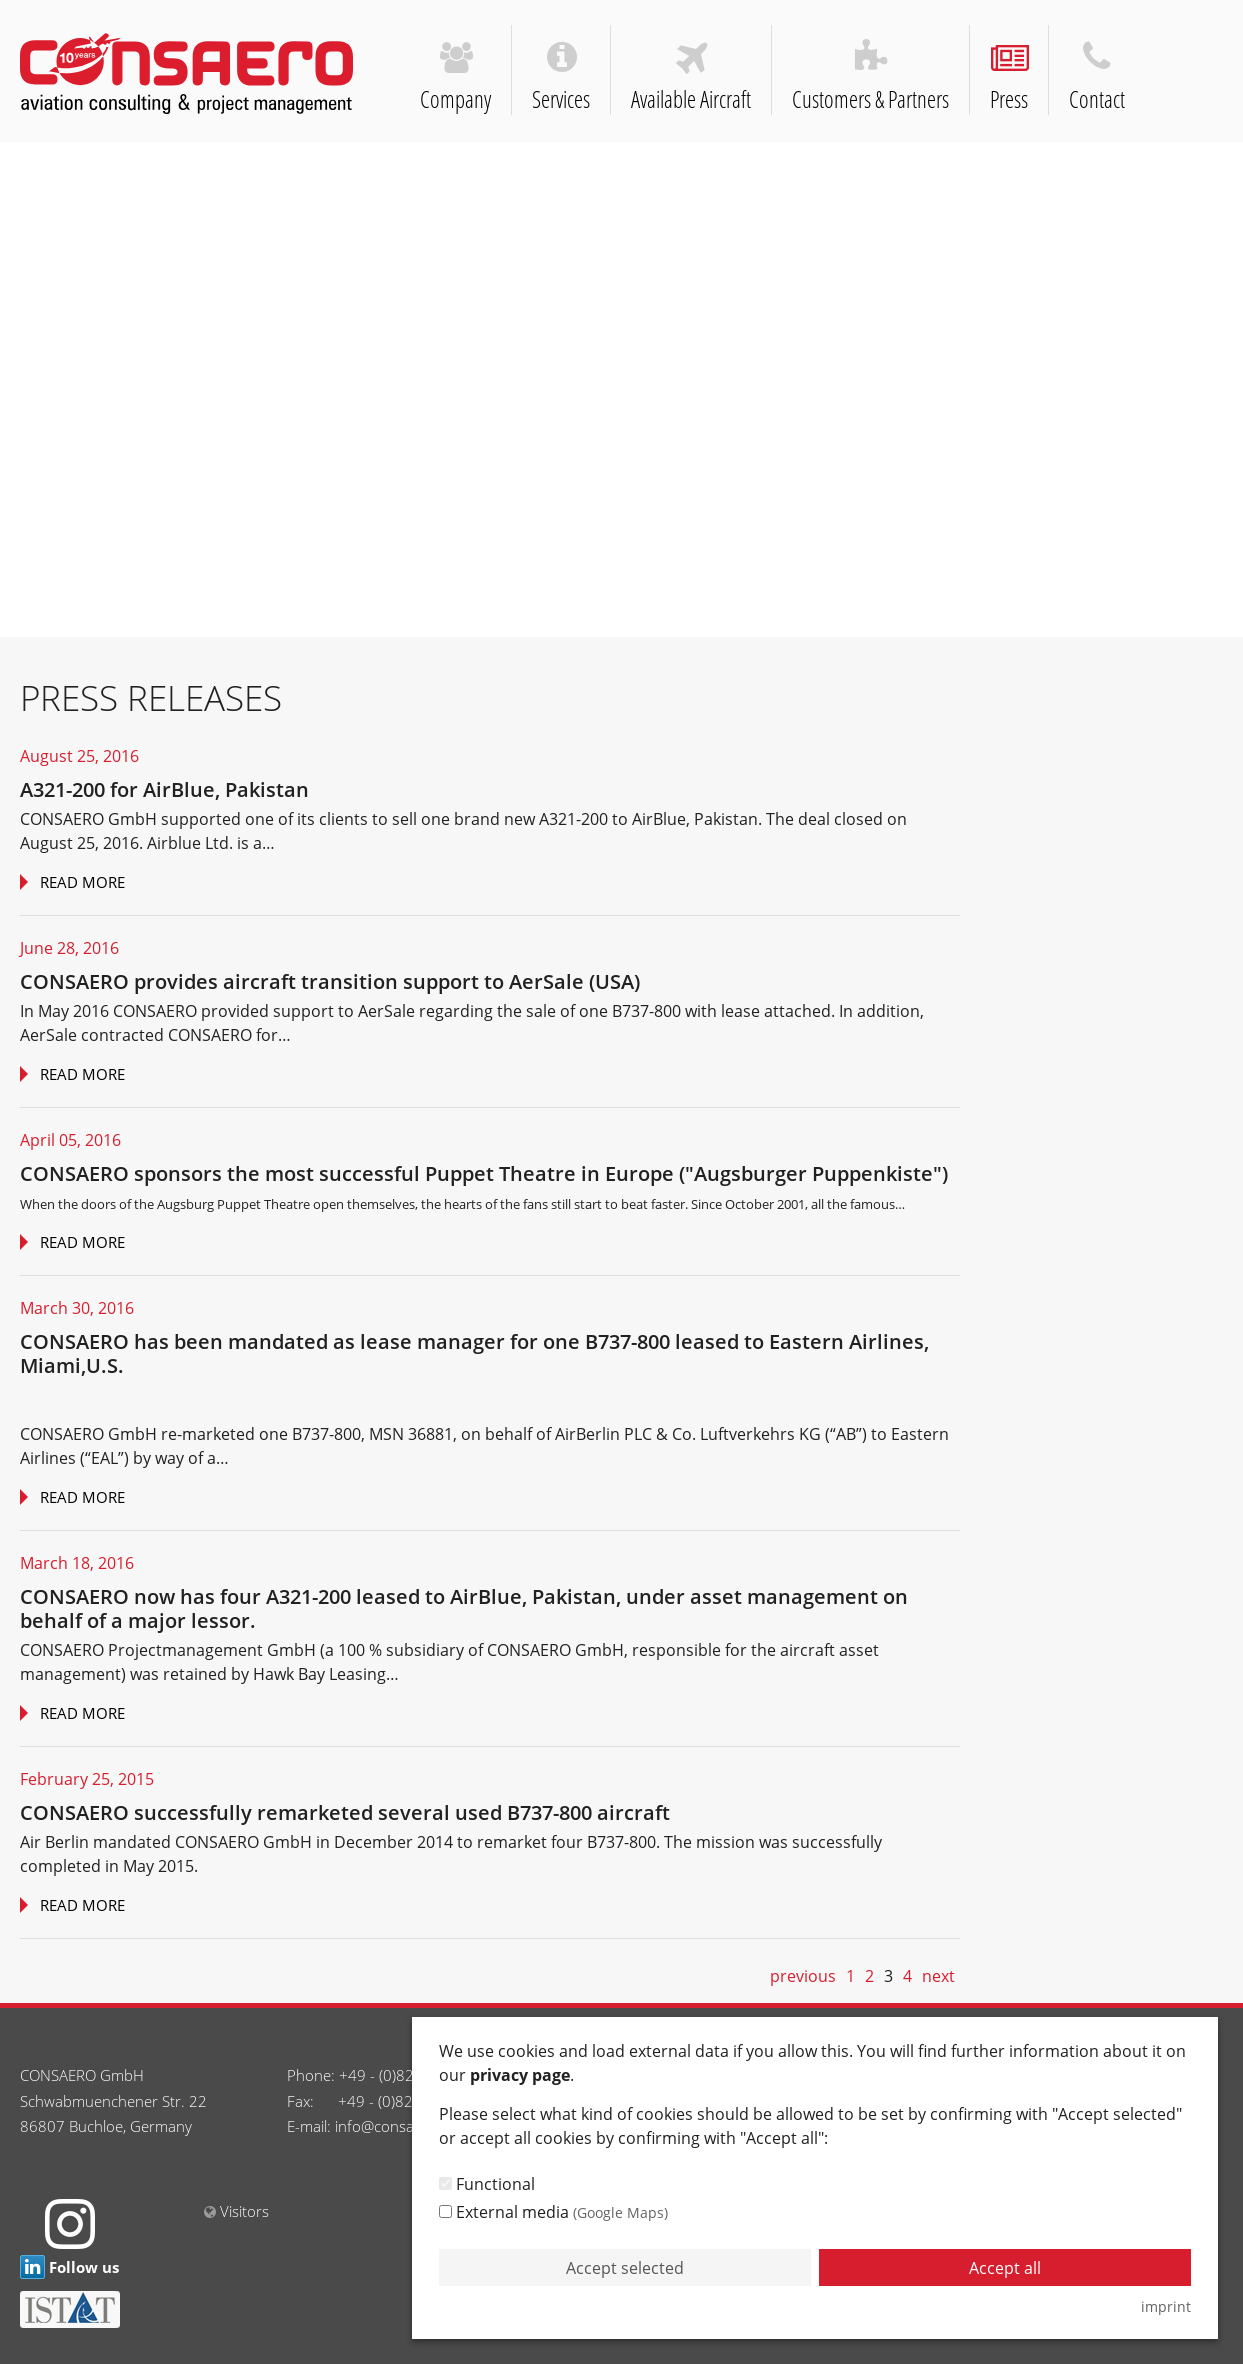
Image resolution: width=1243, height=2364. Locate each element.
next (938, 1976)
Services (561, 77)
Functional (487, 2184)
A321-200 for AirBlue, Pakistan (164, 789)
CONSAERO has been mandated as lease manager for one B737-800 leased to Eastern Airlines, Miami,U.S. (474, 1353)
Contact (1097, 77)
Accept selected (625, 2268)
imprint (1166, 2306)
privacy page (520, 2075)
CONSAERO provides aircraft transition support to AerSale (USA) (330, 981)
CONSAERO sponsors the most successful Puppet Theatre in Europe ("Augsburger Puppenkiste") (484, 1173)
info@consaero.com (402, 2126)
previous (803, 1976)
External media (553, 2212)
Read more (80, 882)
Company (456, 79)
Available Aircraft (691, 77)
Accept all (1005, 2268)
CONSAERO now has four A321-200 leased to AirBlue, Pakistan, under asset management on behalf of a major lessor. (464, 1608)
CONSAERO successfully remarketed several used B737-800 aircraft (345, 1812)
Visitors (234, 2211)
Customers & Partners (871, 77)
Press (1009, 79)
